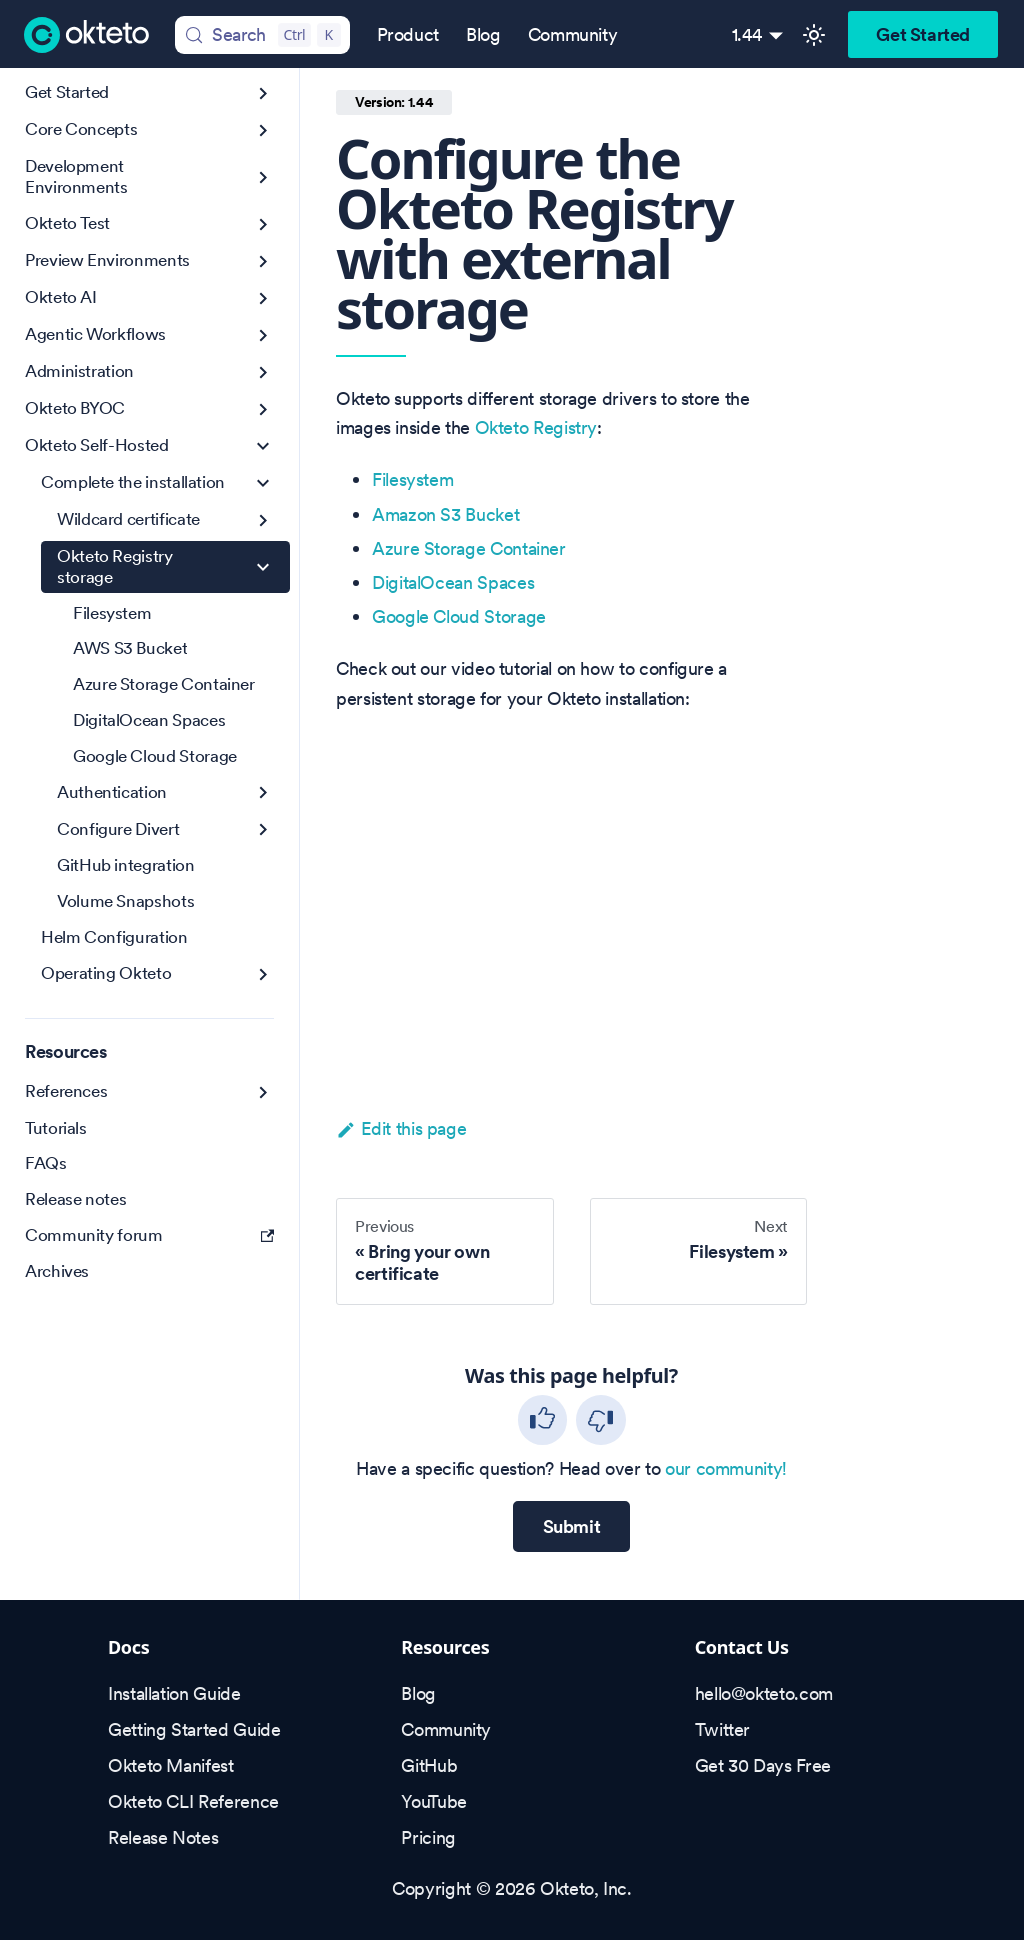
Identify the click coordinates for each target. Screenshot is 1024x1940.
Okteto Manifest (171, 1765)
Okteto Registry (536, 427)
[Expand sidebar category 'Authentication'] (263, 792)
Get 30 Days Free (763, 1765)
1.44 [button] (748, 34)
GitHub (429, 1765)
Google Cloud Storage (459, 616)
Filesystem (412, 479)
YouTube (433, 1801)
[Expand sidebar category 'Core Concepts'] (263, 130)
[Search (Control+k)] (262, 35)
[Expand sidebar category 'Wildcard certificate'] (263, 520)
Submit (572, 1526)
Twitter (722, 1729)
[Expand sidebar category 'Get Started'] (263, 93)
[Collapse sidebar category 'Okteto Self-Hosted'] (263, 446)
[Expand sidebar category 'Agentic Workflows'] (263, 335)
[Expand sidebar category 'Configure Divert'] (263, 829)
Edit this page (401, 1128)
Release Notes (163, 1837)
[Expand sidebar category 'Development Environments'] (263, 177)
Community (573, 34)
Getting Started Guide (194, 1729)
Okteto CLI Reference (193, 1801)
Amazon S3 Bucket (445, 514)
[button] (157, 483)
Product (408, 34)
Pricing (428, 1837)
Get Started (923, 34)
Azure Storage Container (469, 548)
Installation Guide (174, 1693)
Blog (483, 34)
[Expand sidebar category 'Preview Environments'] (263, 261)
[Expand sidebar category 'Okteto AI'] (263, 298)
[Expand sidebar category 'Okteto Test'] (263, 224)
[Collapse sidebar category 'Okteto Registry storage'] (263, 567)
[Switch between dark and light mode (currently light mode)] (814, 35)
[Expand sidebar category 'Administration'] (263, 372)
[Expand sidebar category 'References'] (263, 1092)
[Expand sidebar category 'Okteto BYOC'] (263, 409)
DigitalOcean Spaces (453, 582)
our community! (726, 1468)
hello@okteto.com (764, 1693)
